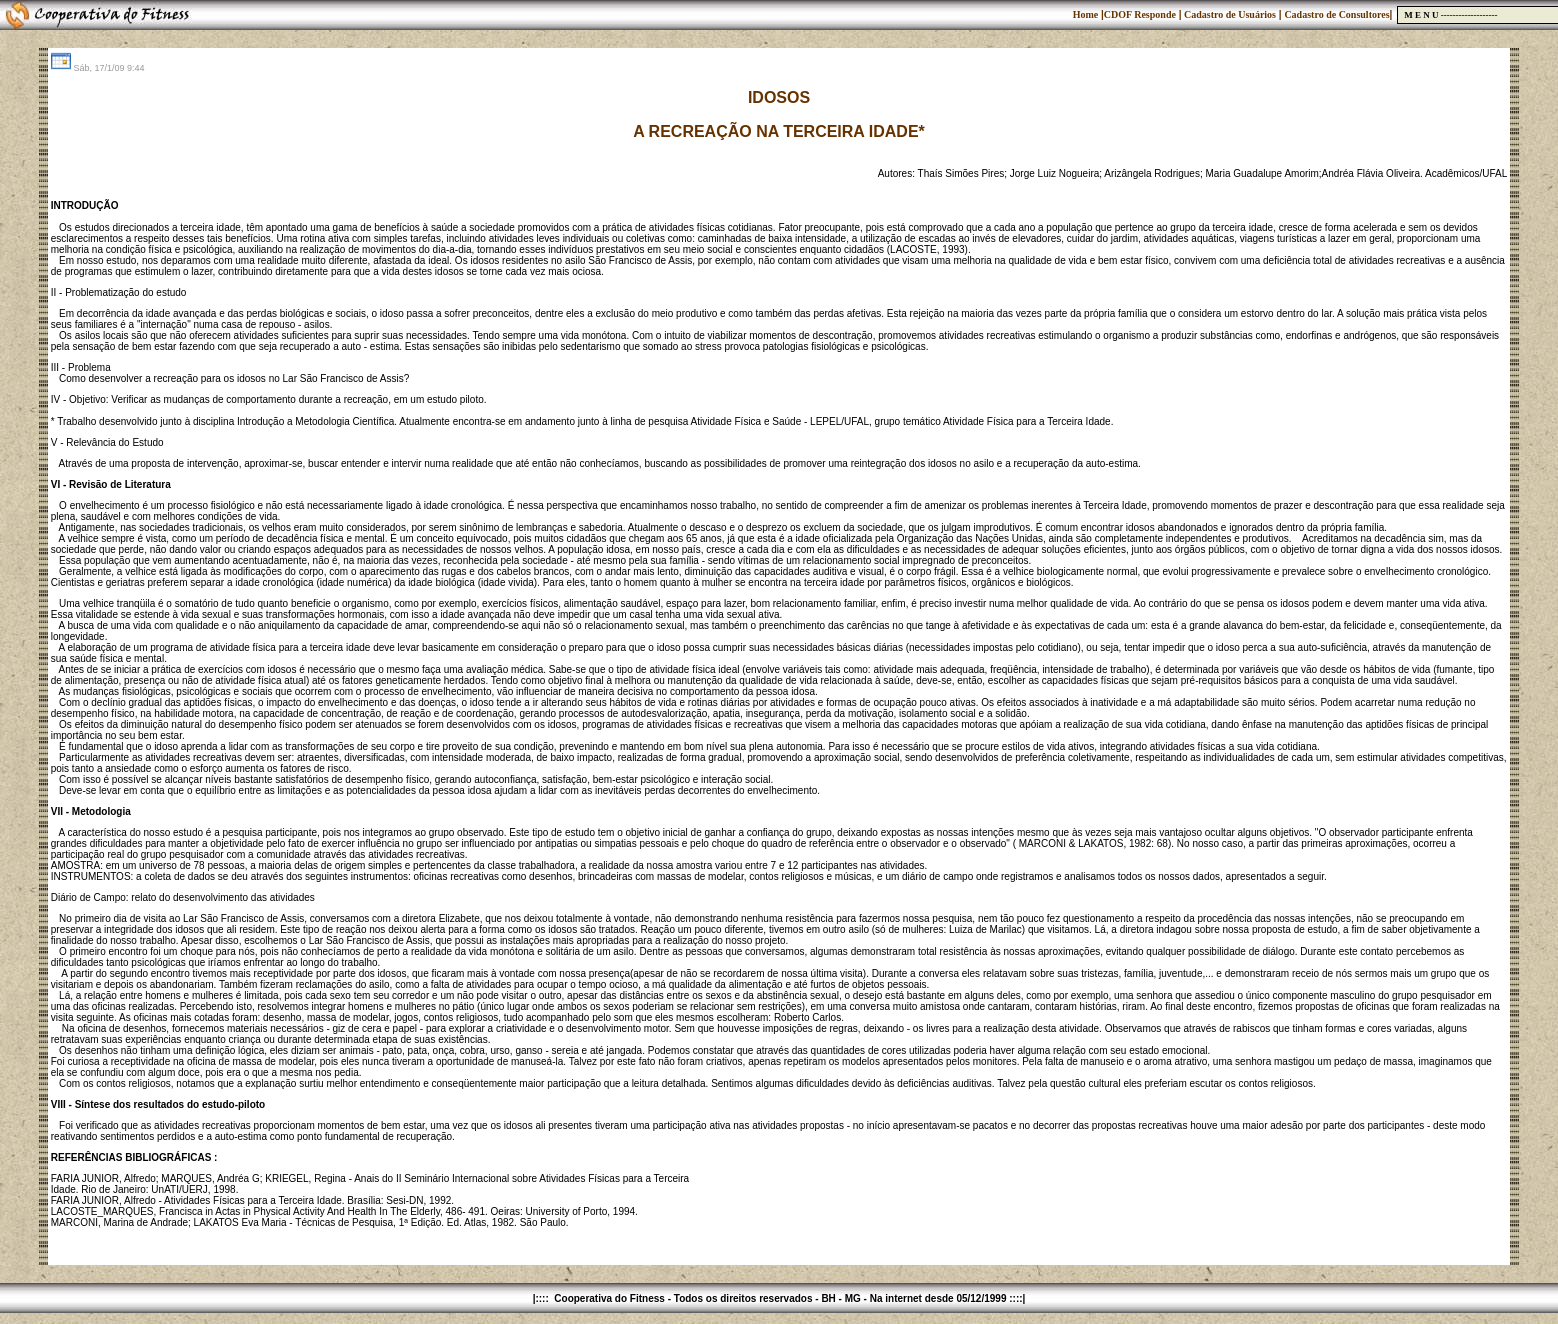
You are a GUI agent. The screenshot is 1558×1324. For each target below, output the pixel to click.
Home (1086, 14)
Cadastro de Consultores (1336, 14)
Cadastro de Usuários (1228, 14)
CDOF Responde (1140, 14)
